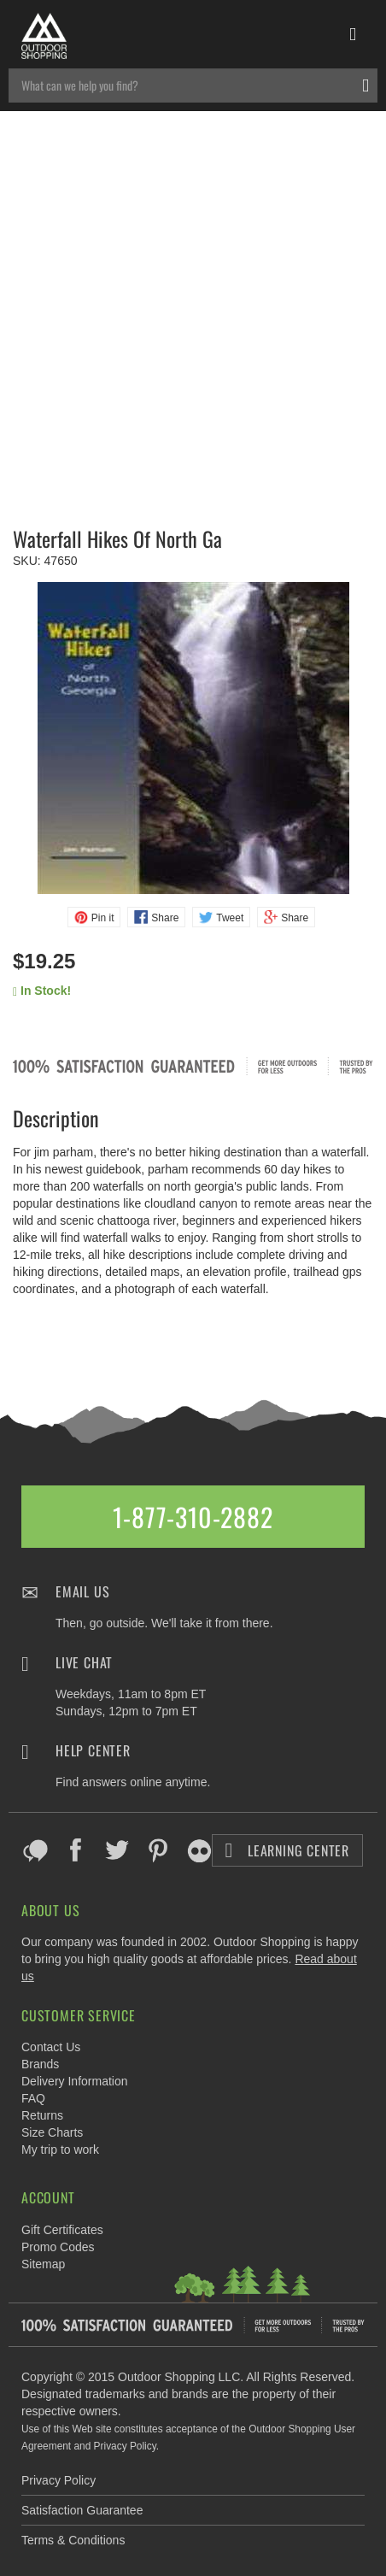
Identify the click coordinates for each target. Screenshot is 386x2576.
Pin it (102, 918)
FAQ (33, 2098)
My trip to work (60, 2149)
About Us (50, 1910)
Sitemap (43, 2264)
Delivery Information (74, 2081)
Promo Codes (58, 2247)
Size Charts (52, 2132)
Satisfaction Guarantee (82, 2510)
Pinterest (158, 1850)
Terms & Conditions (73, 2540)
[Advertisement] (193, 313)
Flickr (199, 1850)
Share (164, 918)
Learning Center (287, 1850)
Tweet (229, 918)
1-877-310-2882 (192, 1516)
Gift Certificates (62, 2230)
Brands (40, 2064)
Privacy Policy (58, 2480)
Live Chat (84, 1662)
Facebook (76, 1850)
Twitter (117, 1850)
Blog (35, 1850)
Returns (42, 2115)
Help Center (93, 1750)
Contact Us (50, 2047)
